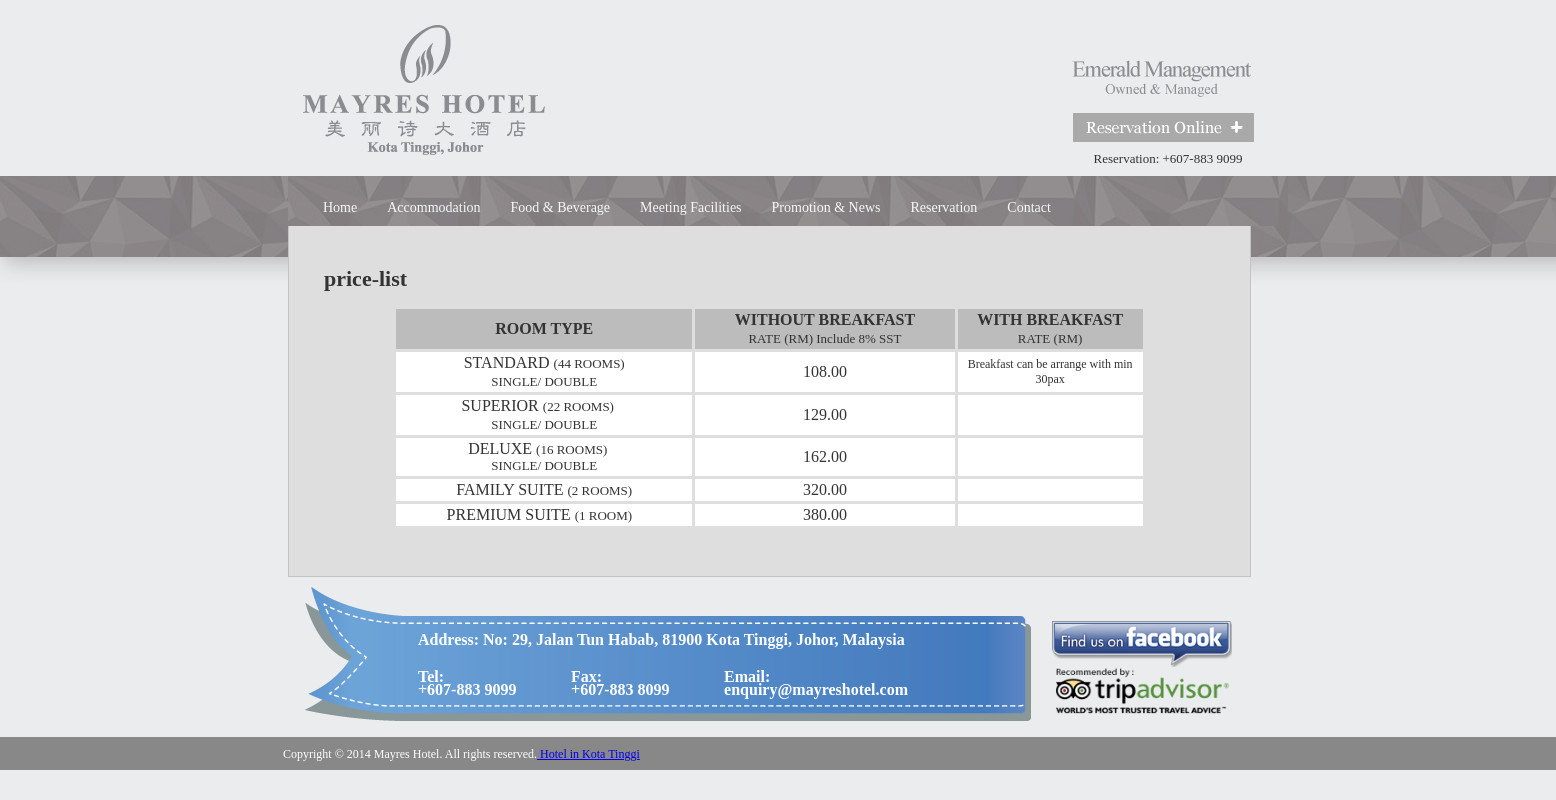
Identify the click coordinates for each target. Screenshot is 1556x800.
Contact (1029, 207)
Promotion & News (826, 207)
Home (340, 207)
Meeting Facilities (690, 207)
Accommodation (433, 207)
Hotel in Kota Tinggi (588, 754)
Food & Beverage (561, 207)
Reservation (943, 207)
